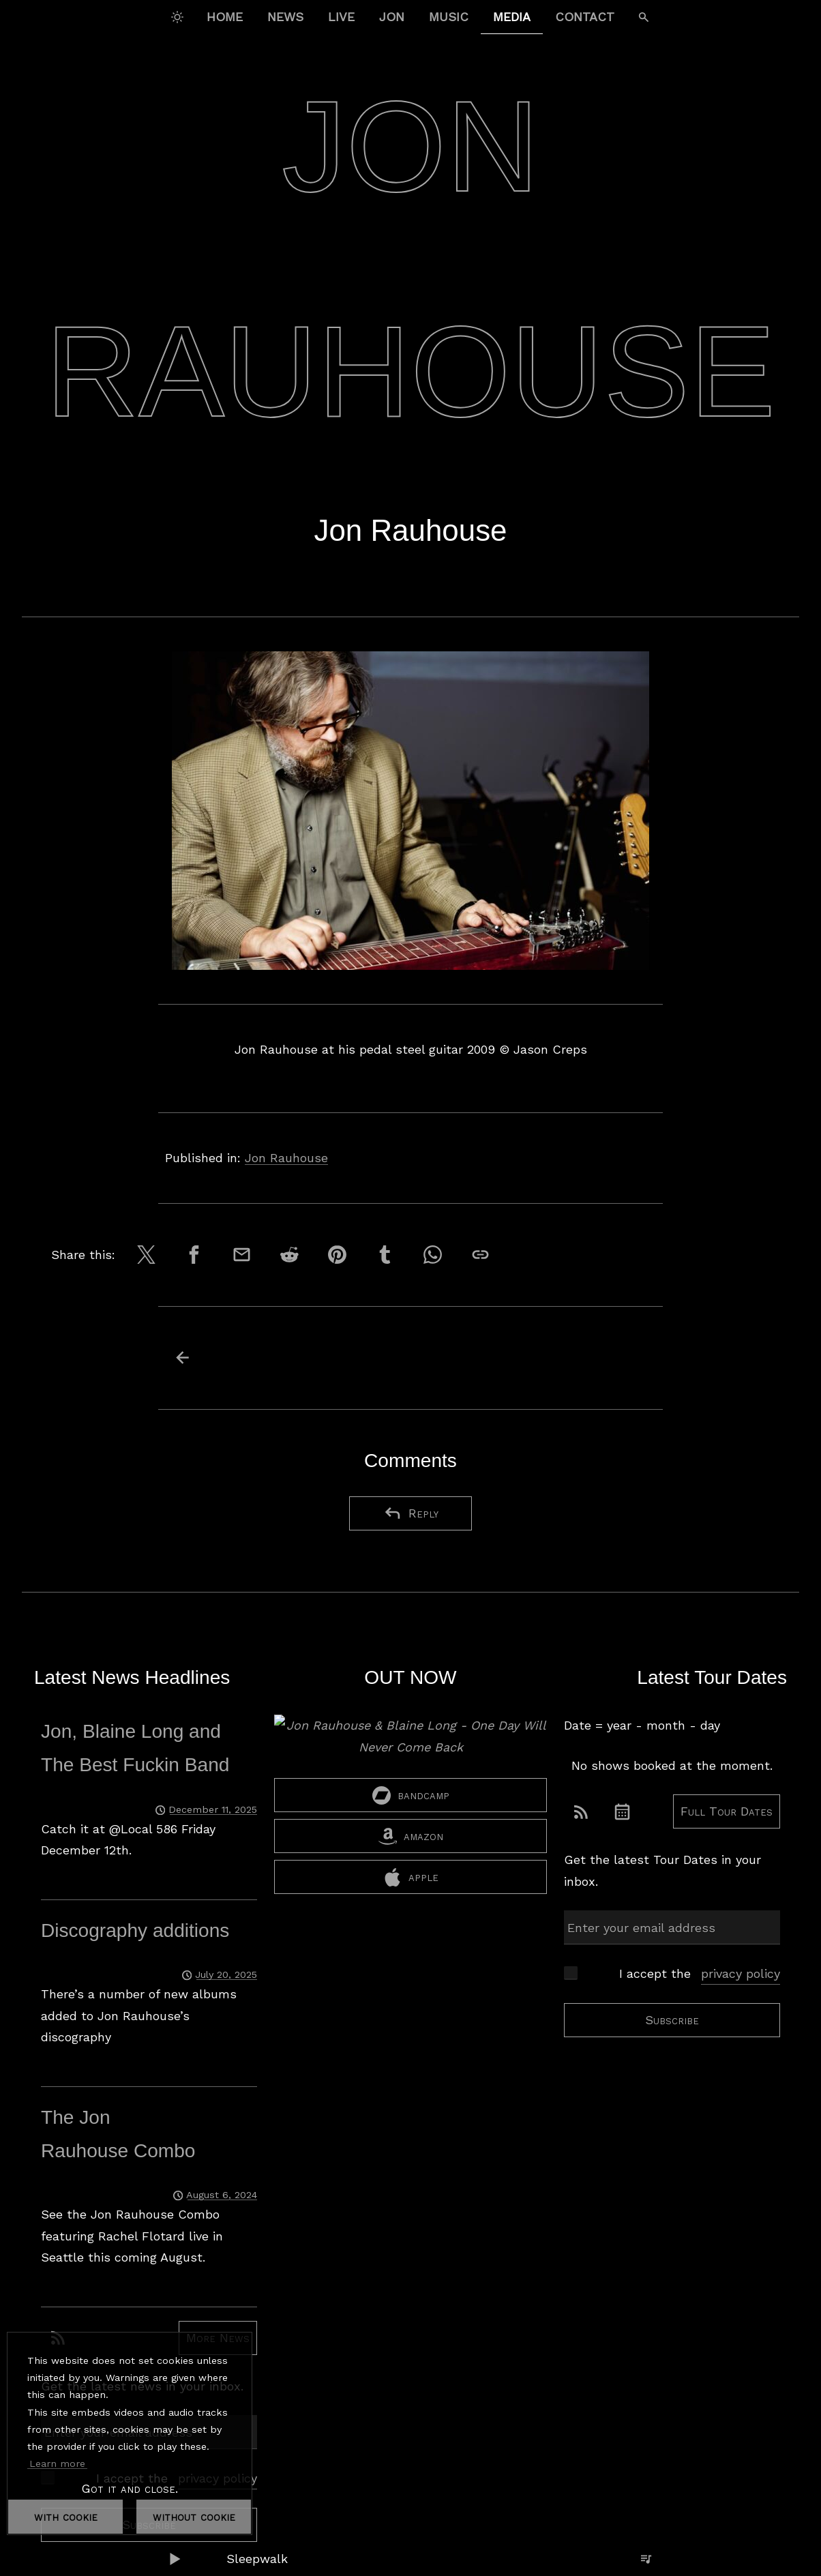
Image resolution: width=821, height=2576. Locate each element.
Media (512, 17)
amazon (410, 1836)
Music (448, 17)
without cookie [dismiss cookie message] (194, 2516)
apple (410, 1877)
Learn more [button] (57, 2463)
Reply (410, 1513)
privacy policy (740, 1973)
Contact (584, 17)
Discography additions (135, 1930)
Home (225, 17)
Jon (391, 17)
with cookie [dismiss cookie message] (66, 2516)
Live (341, 17)
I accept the (699, 1974)
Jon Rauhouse (286, 1158)
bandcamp (410, 1795)
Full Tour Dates (727, 1811)
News (285, 17)
